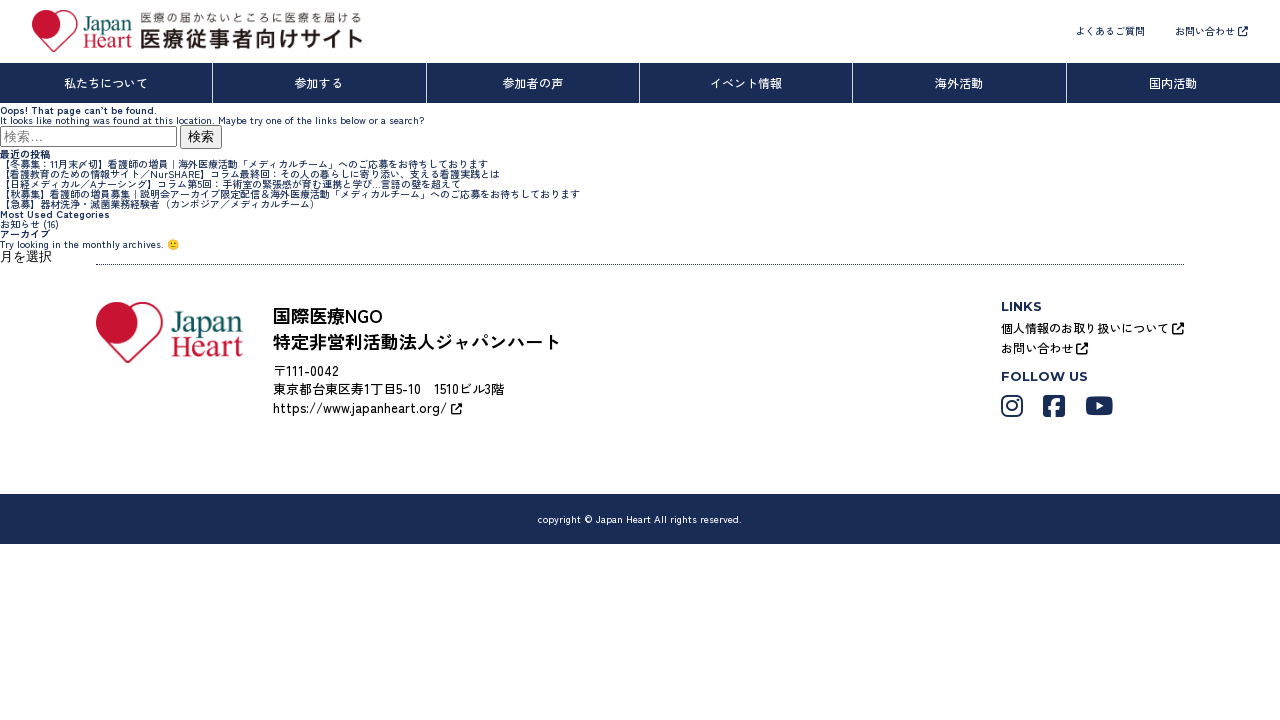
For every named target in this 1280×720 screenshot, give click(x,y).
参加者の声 (533, 82)
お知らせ (20, 223)
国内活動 (1173, 82)
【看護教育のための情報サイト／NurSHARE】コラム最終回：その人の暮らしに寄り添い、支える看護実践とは (250, 173)
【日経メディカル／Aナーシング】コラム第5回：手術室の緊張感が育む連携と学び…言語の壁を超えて (230, 183)
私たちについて (106, 82)
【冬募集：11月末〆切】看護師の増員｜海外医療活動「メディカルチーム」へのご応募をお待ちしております (244, 163)
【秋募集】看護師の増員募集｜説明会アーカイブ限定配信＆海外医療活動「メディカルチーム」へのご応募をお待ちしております (290, 193)
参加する (319, 82)
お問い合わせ (1211, 30)
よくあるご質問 (1110, 30)
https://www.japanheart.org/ (367, 407)
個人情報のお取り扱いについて (1092, 327)
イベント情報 (746, 82)
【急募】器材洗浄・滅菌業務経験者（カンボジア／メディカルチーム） (160, 203)
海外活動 (959, 82)
